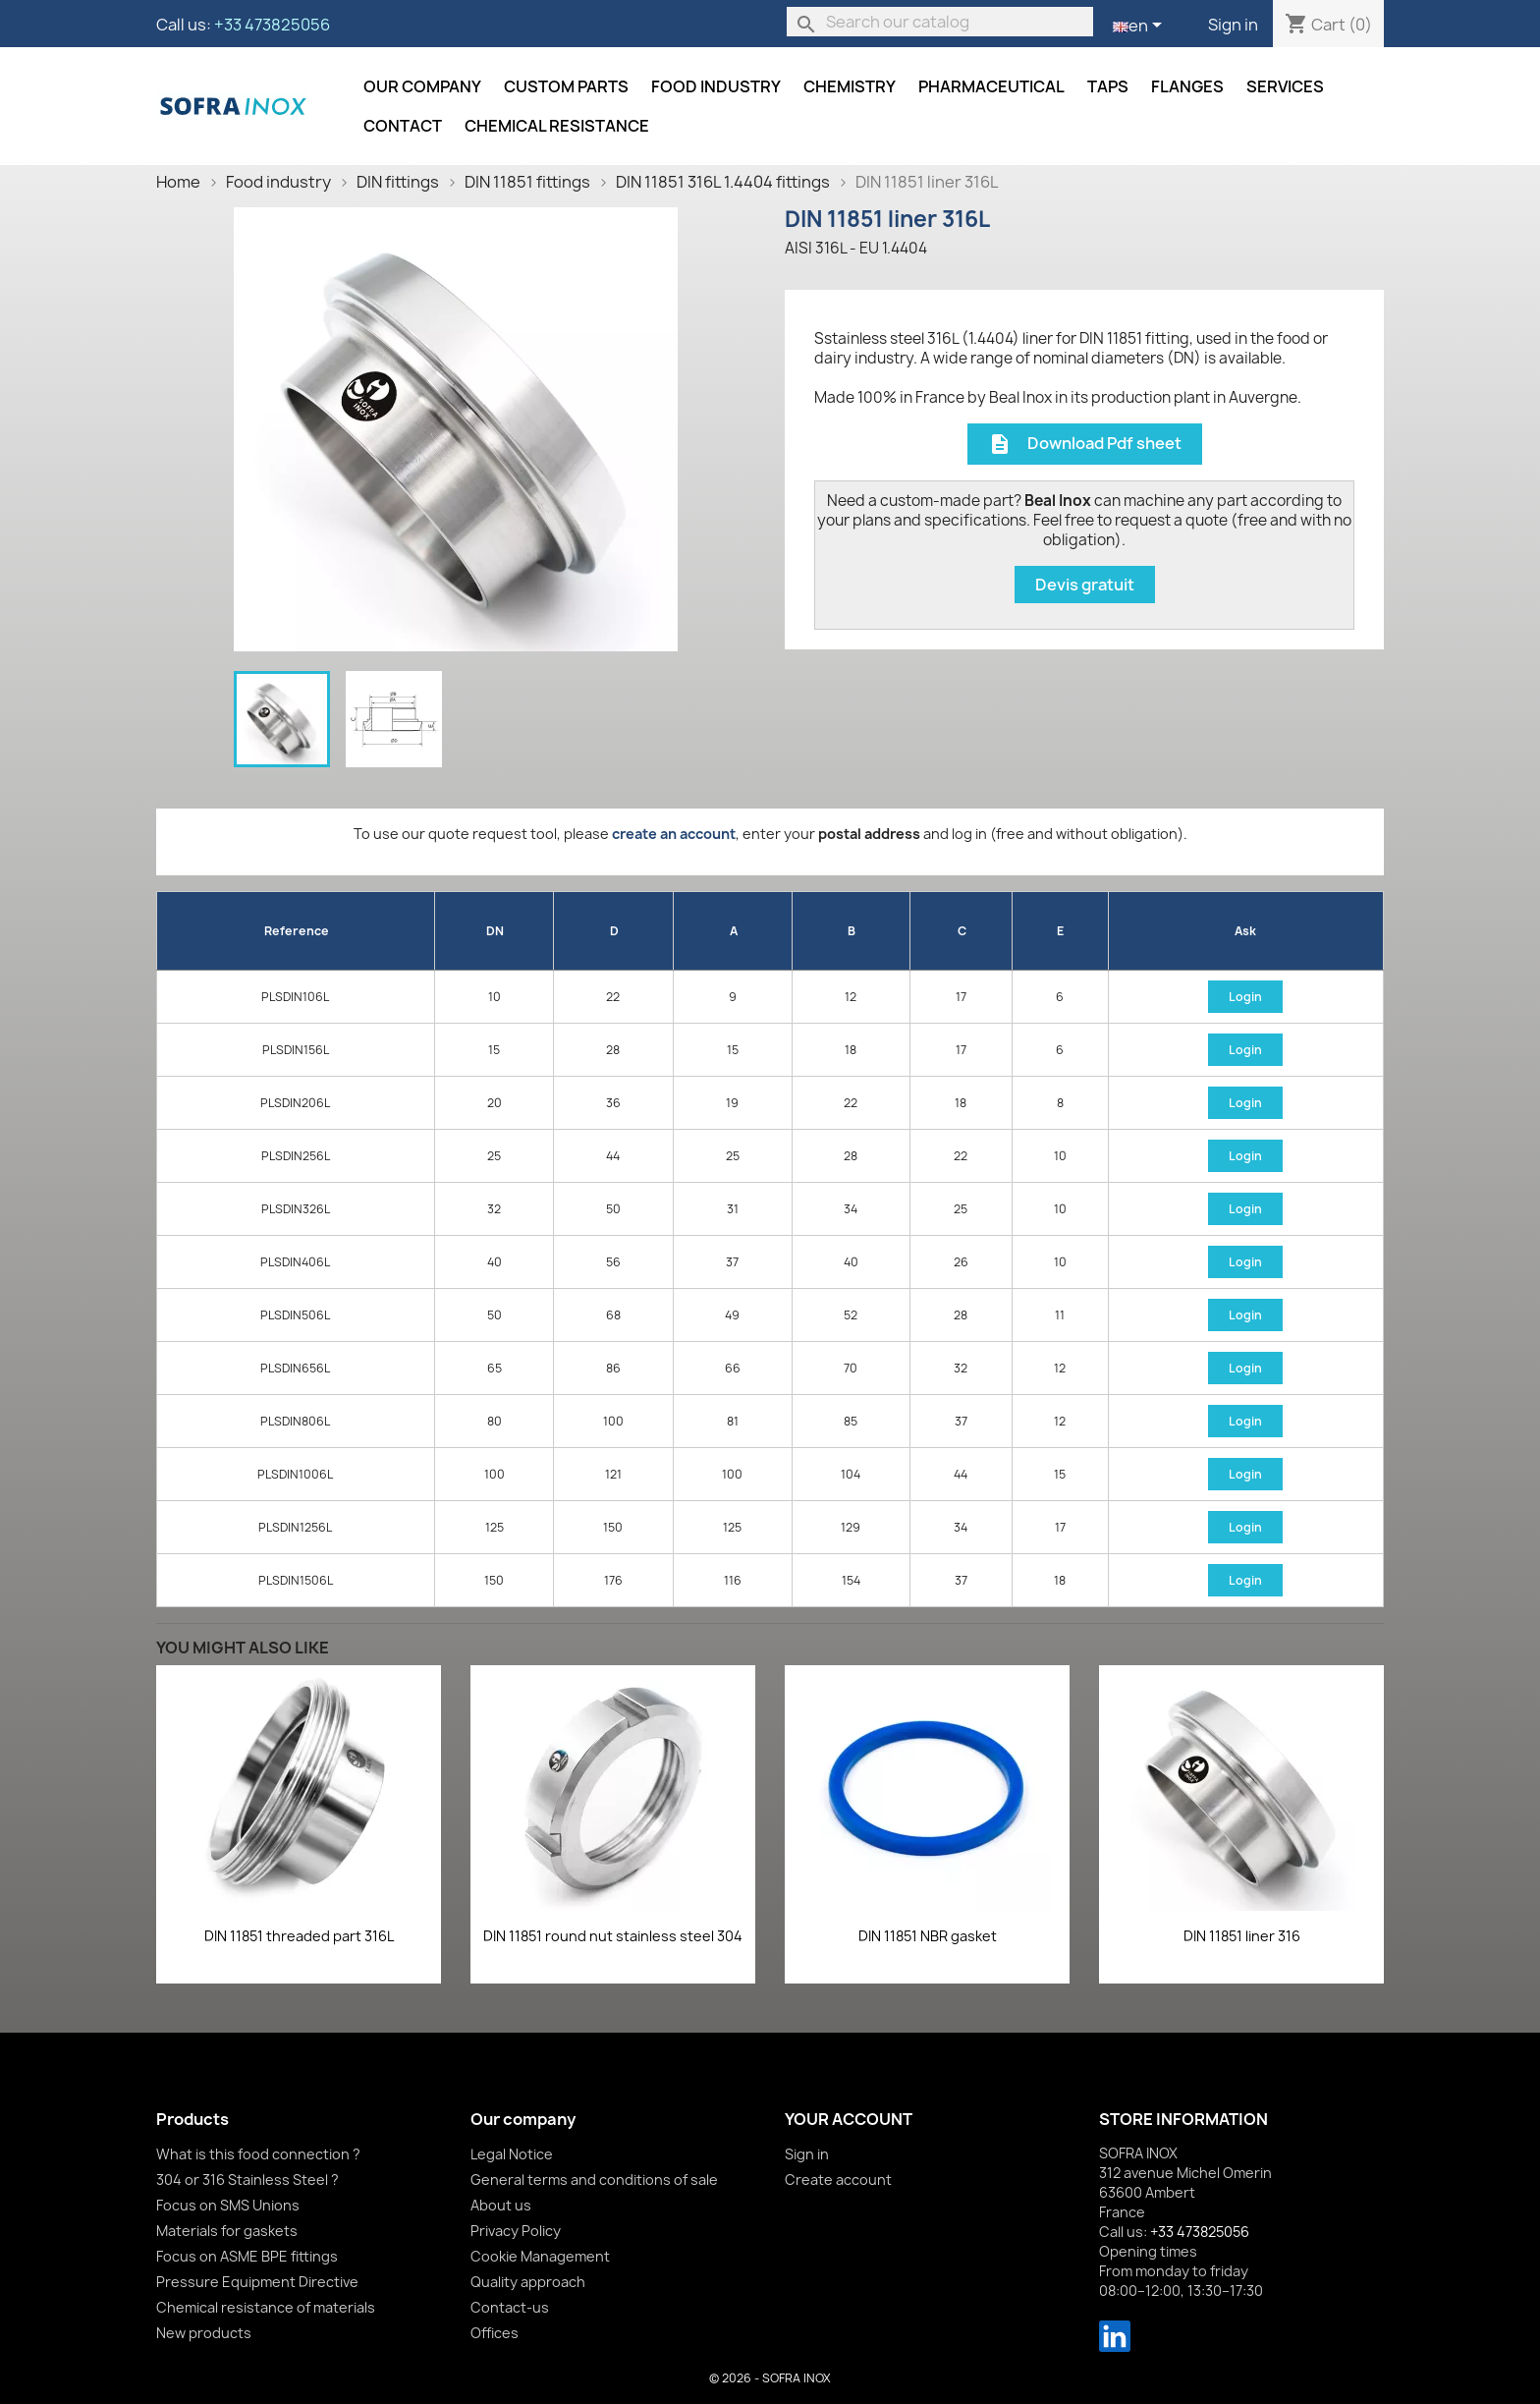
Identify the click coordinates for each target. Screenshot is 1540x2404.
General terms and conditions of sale (594, 2179)
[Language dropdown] (1141, 26)
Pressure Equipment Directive (257, 2281)
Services (1285, 86)
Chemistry (849, 86)
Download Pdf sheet (1085, 444)
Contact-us (509, 2307)
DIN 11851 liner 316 (1241, 1936)
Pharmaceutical (991, 86)
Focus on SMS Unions (228, 2205)
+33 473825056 (272, 24)
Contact (402, 126)
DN (495, 930)
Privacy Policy (515, 2230)
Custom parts (566, 86)
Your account (848, 2119)
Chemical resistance (557, 126)
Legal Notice (511, 2154)
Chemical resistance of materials (265, 2307)
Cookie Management (540, 2256)
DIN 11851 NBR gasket (927, 1936)
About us (500, 2205)
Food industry (716, 86)
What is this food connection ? (258, 2154)
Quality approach (527, 2281)
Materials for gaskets (227, 2230)
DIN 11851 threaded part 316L (299, 1936)
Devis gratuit (1084, 584)
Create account (838, 2179)
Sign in (1233, 24)
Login (1245, 996)
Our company (422, 86)
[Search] (940, 21)
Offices (494, 2332)
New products (203, 2332)
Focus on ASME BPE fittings (247, 2256)
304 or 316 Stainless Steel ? (247, 2179)
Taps (1107, 86)
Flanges (1187, 86)
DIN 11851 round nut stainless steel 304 (612, 1936)
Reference (296, 930)
